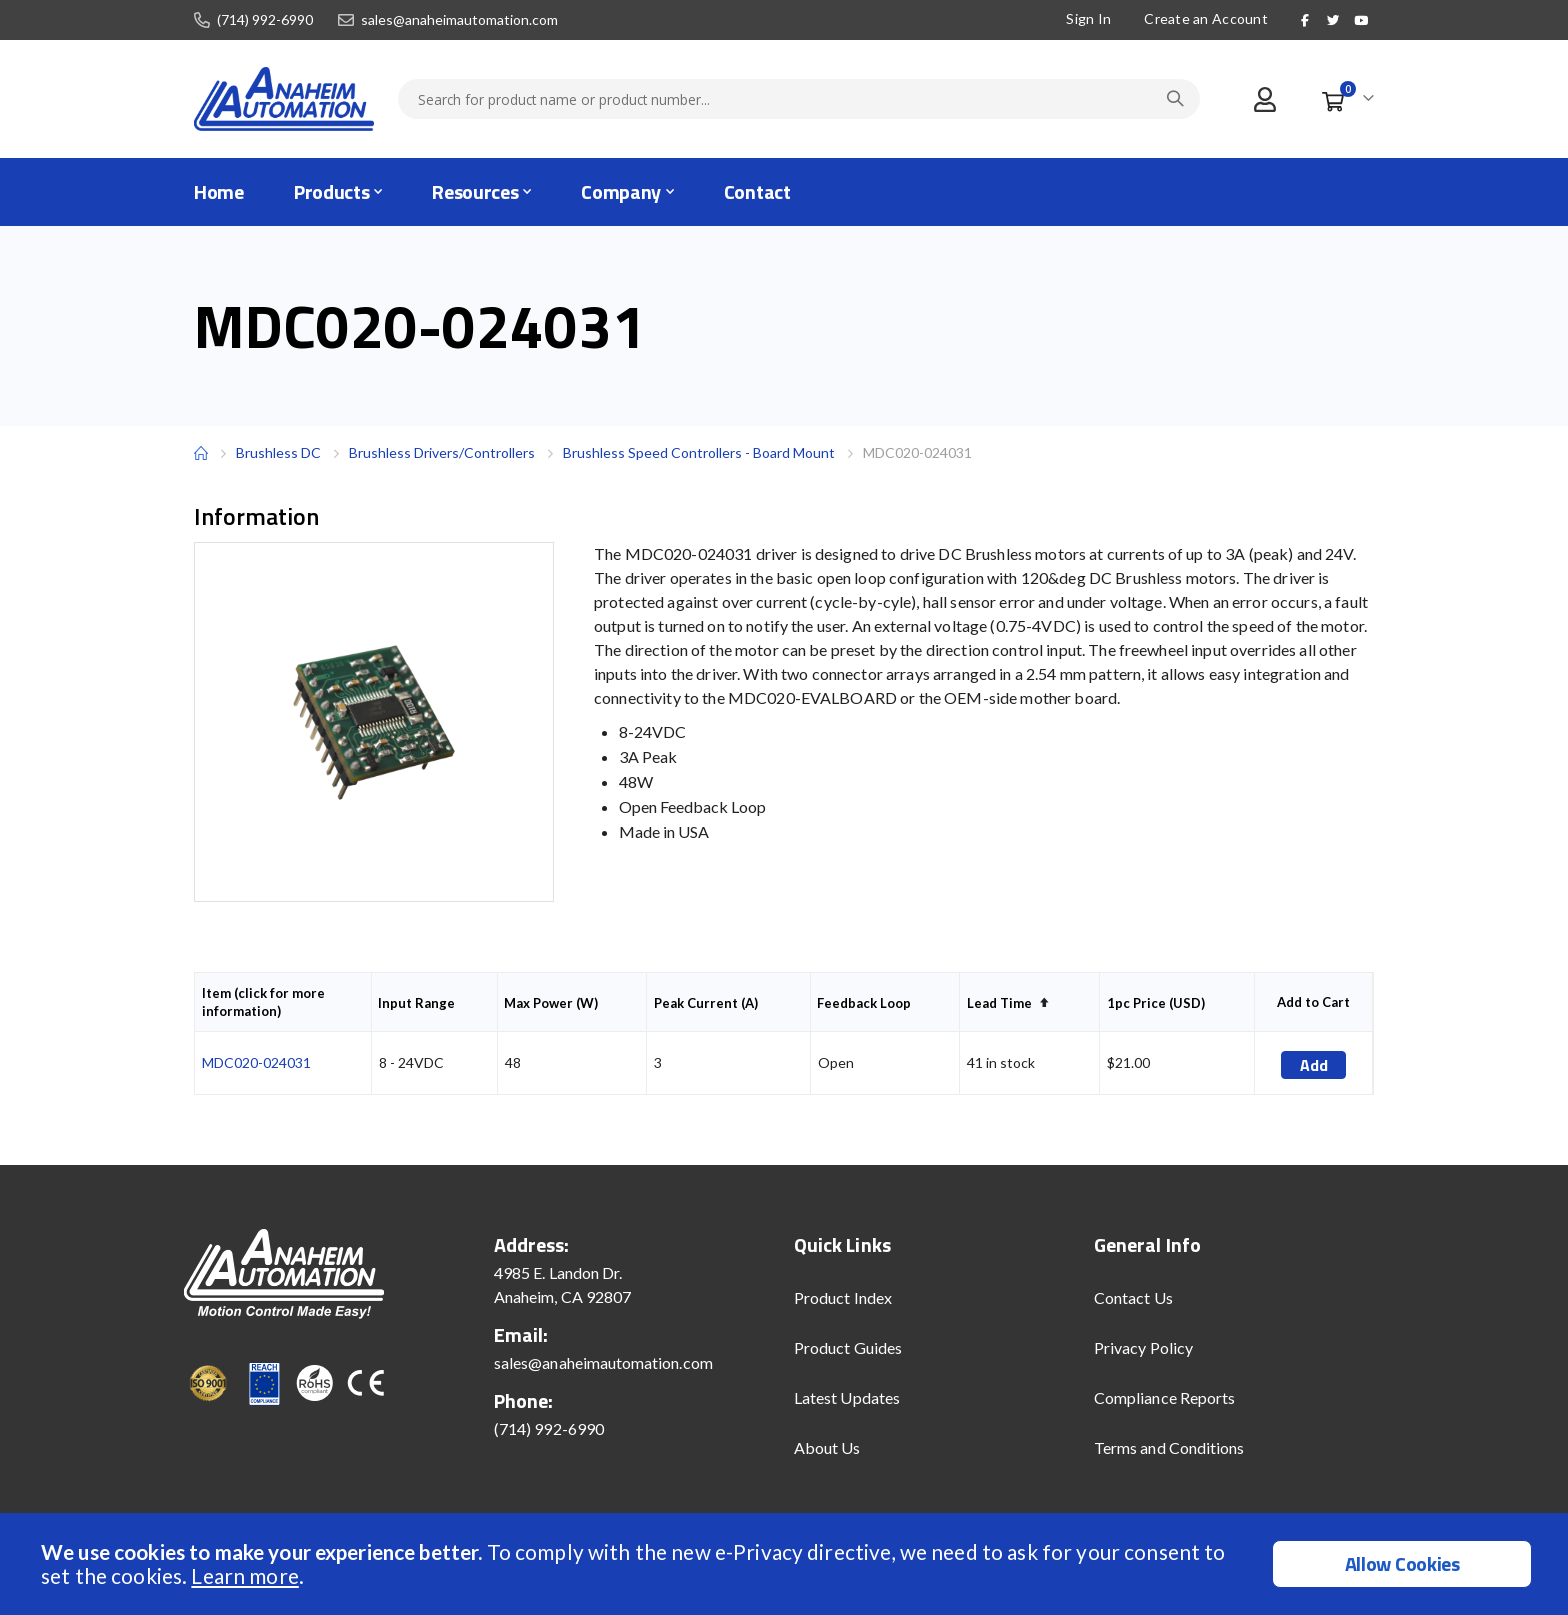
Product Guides (848, 1347)
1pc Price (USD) (1156, 1003)
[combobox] (799, 99)
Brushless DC (278, 452)
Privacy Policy (1143, 1347)
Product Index (843, 1297)
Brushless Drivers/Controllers (442, 453)
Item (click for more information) (263, 1002)
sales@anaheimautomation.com (459, 20)
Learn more (244, 1575)
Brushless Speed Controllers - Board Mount (699, 452)
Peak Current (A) (706, 1003)
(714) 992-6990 (265, 20)
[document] (786, 1564)
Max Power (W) (551, 1003)
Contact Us (1133, 1297)
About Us (827, 1447)
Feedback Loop (864, 1003)
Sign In (1087, 18)
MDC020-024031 (256, 1062)
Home (201, 453)
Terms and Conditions (1169, 1447)
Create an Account (1205, 18)
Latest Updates (847, 1397)
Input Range (416, 1003)
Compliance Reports (1164, 1397)
